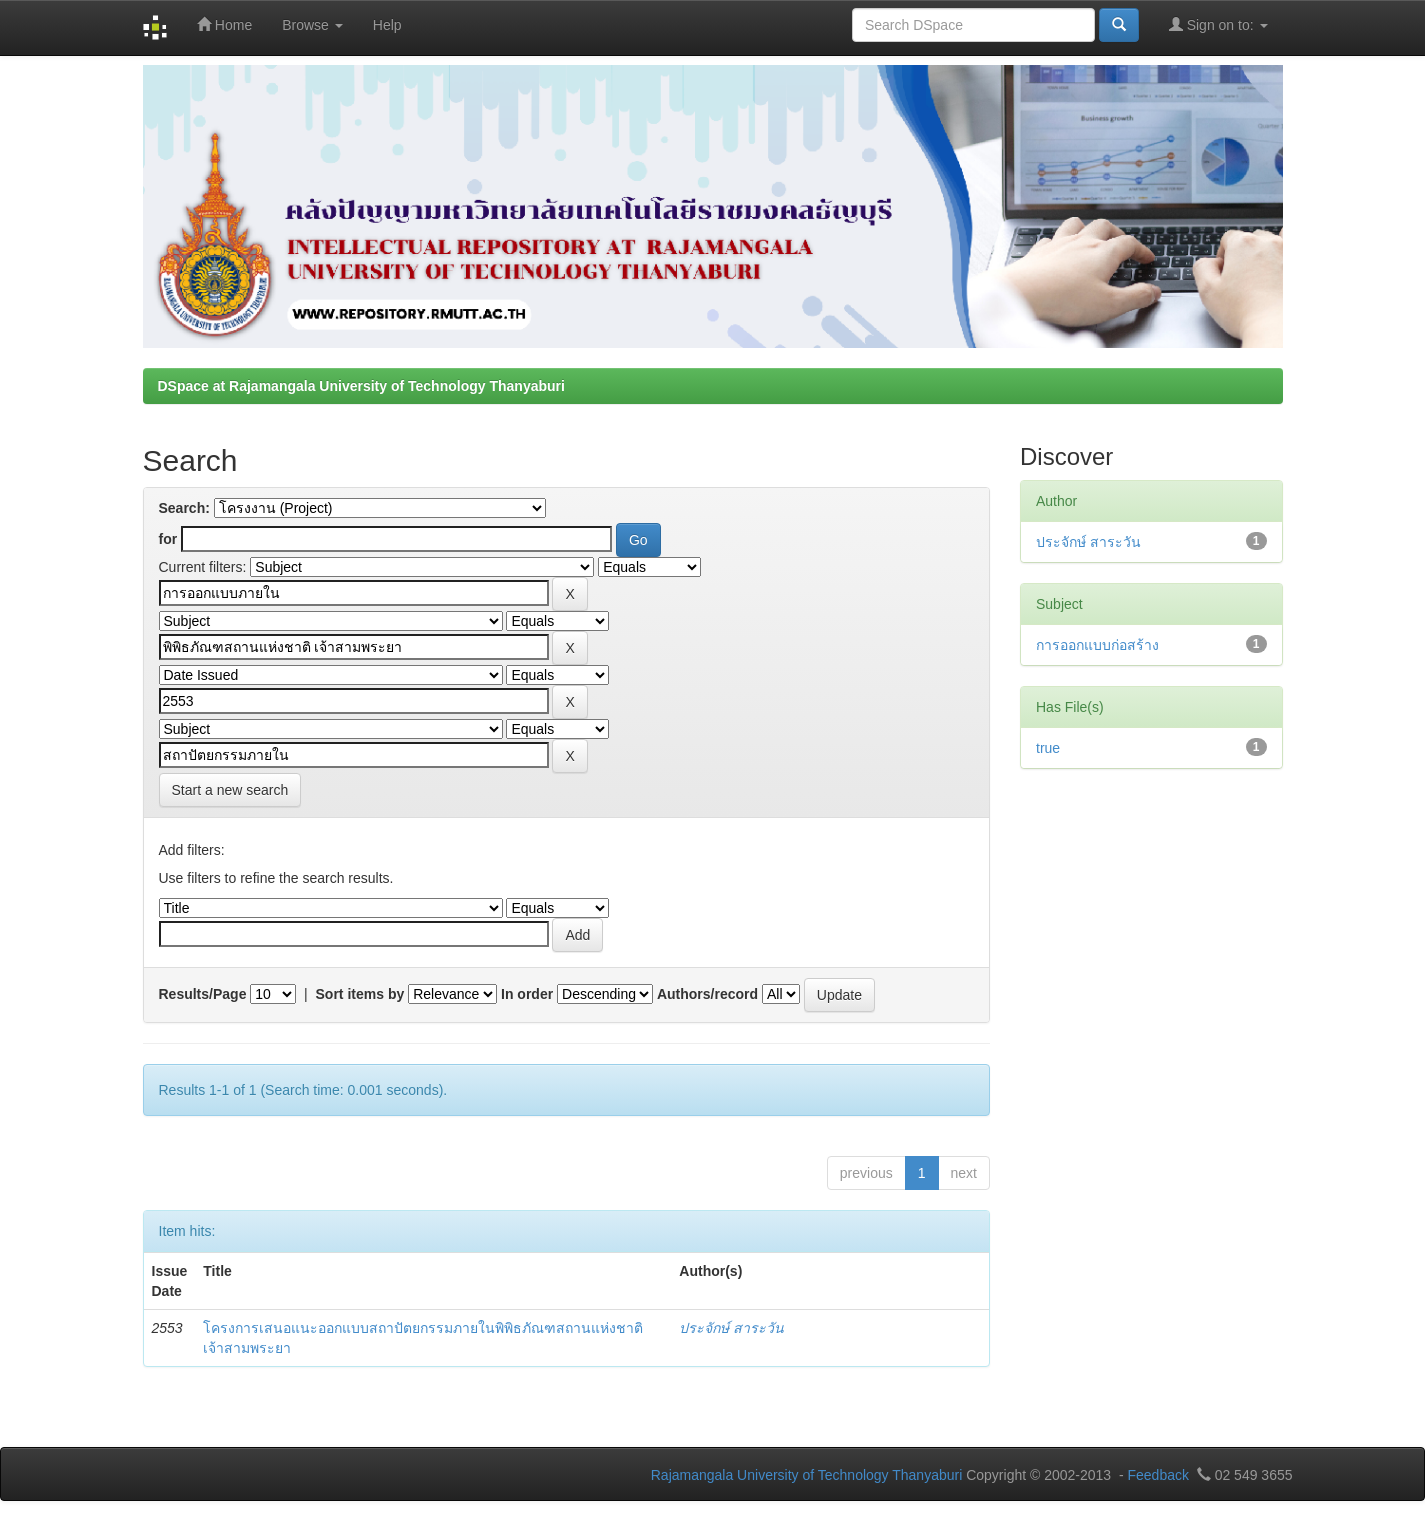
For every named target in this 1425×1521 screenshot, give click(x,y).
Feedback (1157, 1475)
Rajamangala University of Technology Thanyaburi (807, 1475)
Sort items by (360, 994)
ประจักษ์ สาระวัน (731, 1328)
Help (387, 25)
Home (224, 24)
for (168, 539)
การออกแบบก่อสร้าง (1097, 645)
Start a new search (230, 790)
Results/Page (203, 994)
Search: (184, 508)
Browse (312, 25)
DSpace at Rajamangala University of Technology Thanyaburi (361, 386)
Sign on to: (1218, 24)
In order (527, 994)
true (1048, 748)
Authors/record (707, 994)
